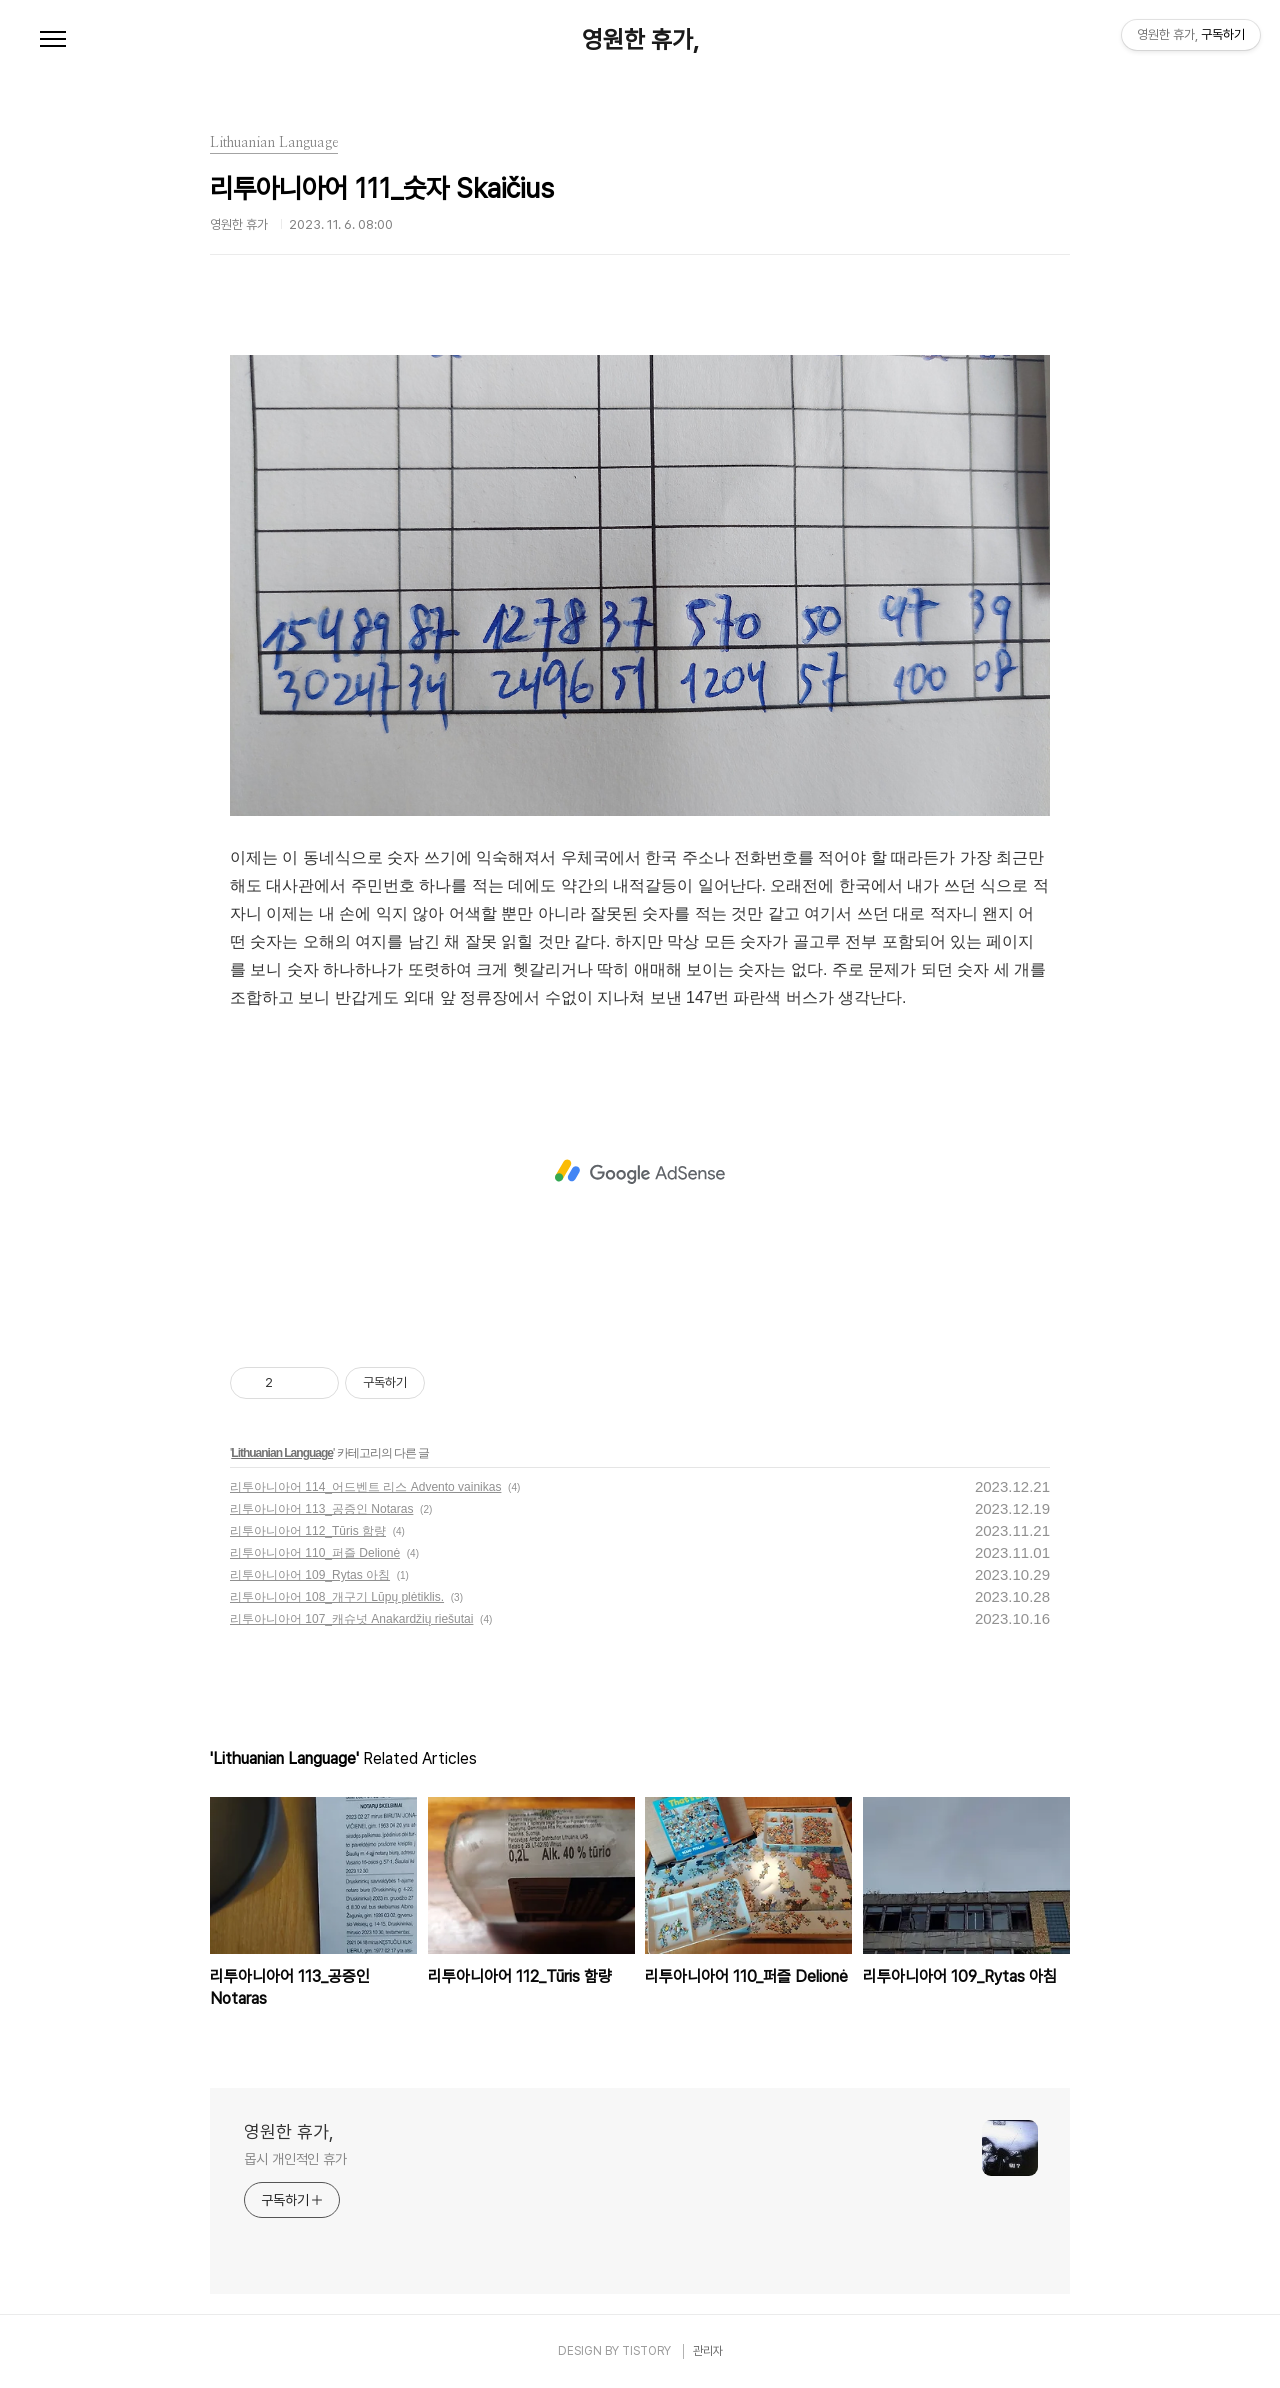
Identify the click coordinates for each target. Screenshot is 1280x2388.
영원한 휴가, (640, 40)
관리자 (708, 2351)
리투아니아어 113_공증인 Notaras (321, 1509)
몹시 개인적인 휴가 (295, 2159)
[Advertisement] (640, 1172)
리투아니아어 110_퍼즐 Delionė (315, 1553)
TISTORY (646, 2351)
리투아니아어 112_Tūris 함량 (308, 1531)
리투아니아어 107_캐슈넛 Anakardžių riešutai (351, 1619)
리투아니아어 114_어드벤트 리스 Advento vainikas (365, 1487)
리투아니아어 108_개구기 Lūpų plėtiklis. (337, 1597)
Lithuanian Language (282, 1453)
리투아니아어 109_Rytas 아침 (310, 1575)
